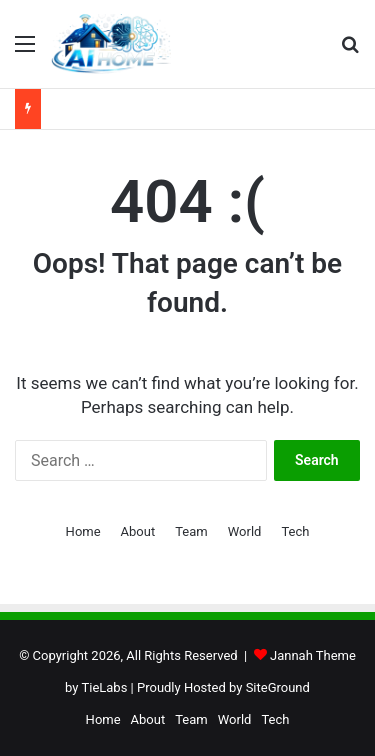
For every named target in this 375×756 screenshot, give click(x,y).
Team (191, 531)
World (245, 531)
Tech (295, 531)
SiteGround (278, 687)
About (138, 531)
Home (83, 531)
